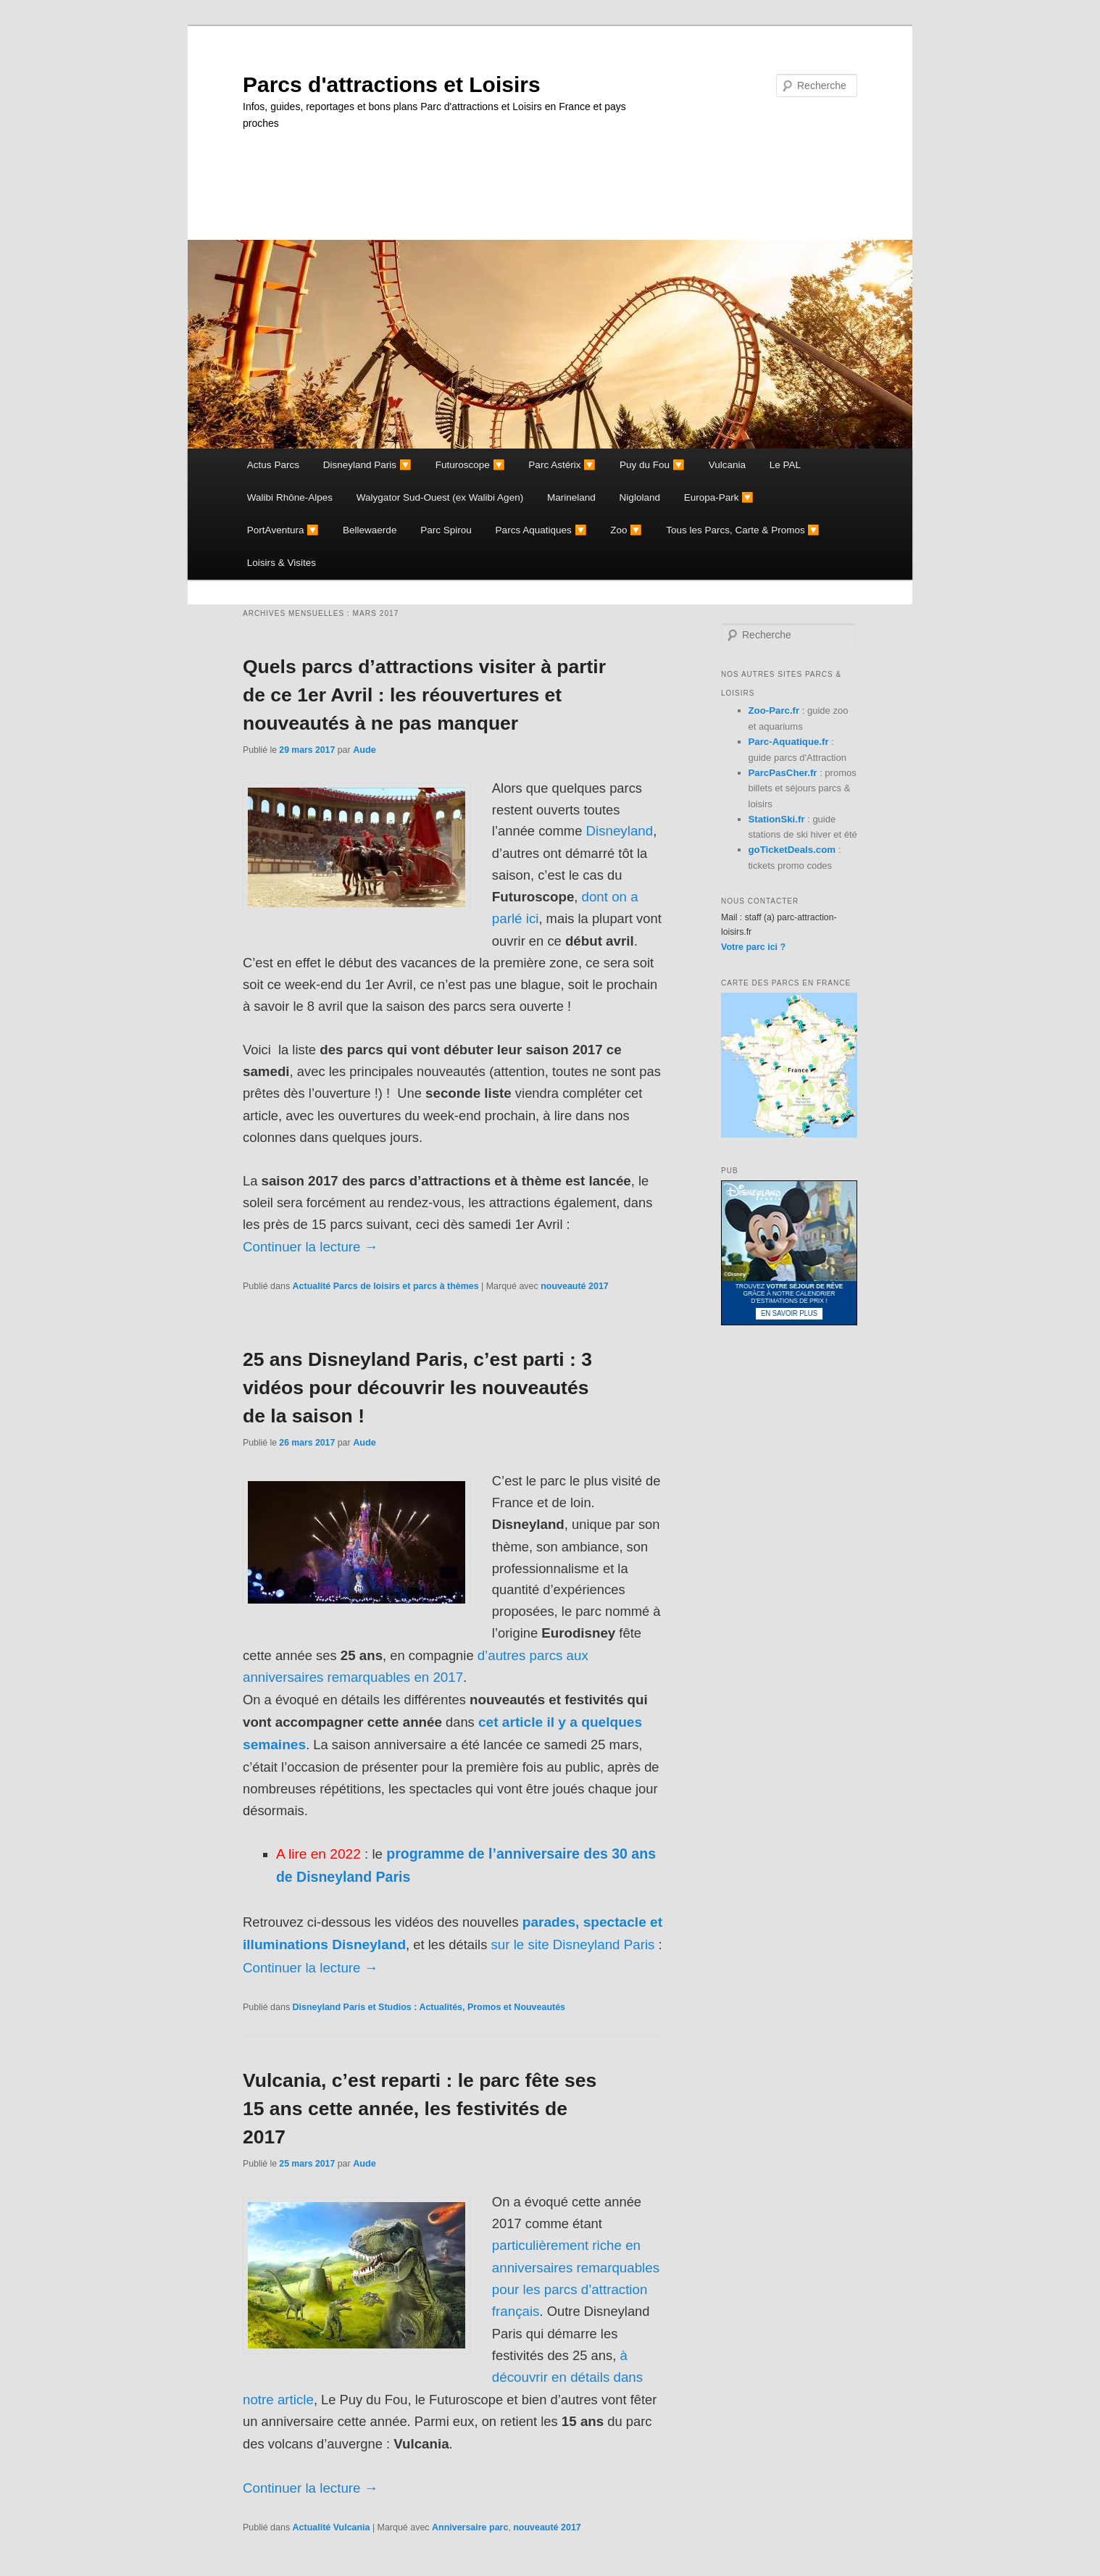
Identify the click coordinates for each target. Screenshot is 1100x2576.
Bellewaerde (369, 530)
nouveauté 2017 (575, 1286)
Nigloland (640, 497)
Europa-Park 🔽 (719, 497)
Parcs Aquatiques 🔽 (541, 530)
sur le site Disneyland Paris (572, 1944)
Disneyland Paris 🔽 (367, 464)
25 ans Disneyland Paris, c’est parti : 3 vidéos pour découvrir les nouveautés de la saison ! (417, 1388)
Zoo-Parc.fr (774, 710)
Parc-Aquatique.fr (789, 741)
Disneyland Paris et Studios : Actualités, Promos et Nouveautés (429, 2007)
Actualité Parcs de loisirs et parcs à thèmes (386, 1286)
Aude (364, 749)
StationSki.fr (777, 819)
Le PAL (785, 464)
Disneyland (619, 830)
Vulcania (727, 464)
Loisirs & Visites (281, 562)
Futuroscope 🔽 (470, 464)
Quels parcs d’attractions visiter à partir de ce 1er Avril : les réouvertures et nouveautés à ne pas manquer (424, 695)
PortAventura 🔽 (283, 530)
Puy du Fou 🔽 (652, 464)
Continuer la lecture (310, 1246)
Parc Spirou (446, 530)
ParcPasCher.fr (783, 772)
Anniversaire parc (470, 2527)
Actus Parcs (273, 464)
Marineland (571, 497)
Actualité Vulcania (331, 2527)
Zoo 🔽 (626, 530)
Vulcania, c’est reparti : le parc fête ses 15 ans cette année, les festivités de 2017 (419, 2108)
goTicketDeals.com (792, 849)
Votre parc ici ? (753, 947)
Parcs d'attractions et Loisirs (392, 84)
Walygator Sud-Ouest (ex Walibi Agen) (440, 497)
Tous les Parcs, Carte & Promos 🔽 (743, 530)
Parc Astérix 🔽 (562, 464)
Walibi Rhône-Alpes (290, 497)
